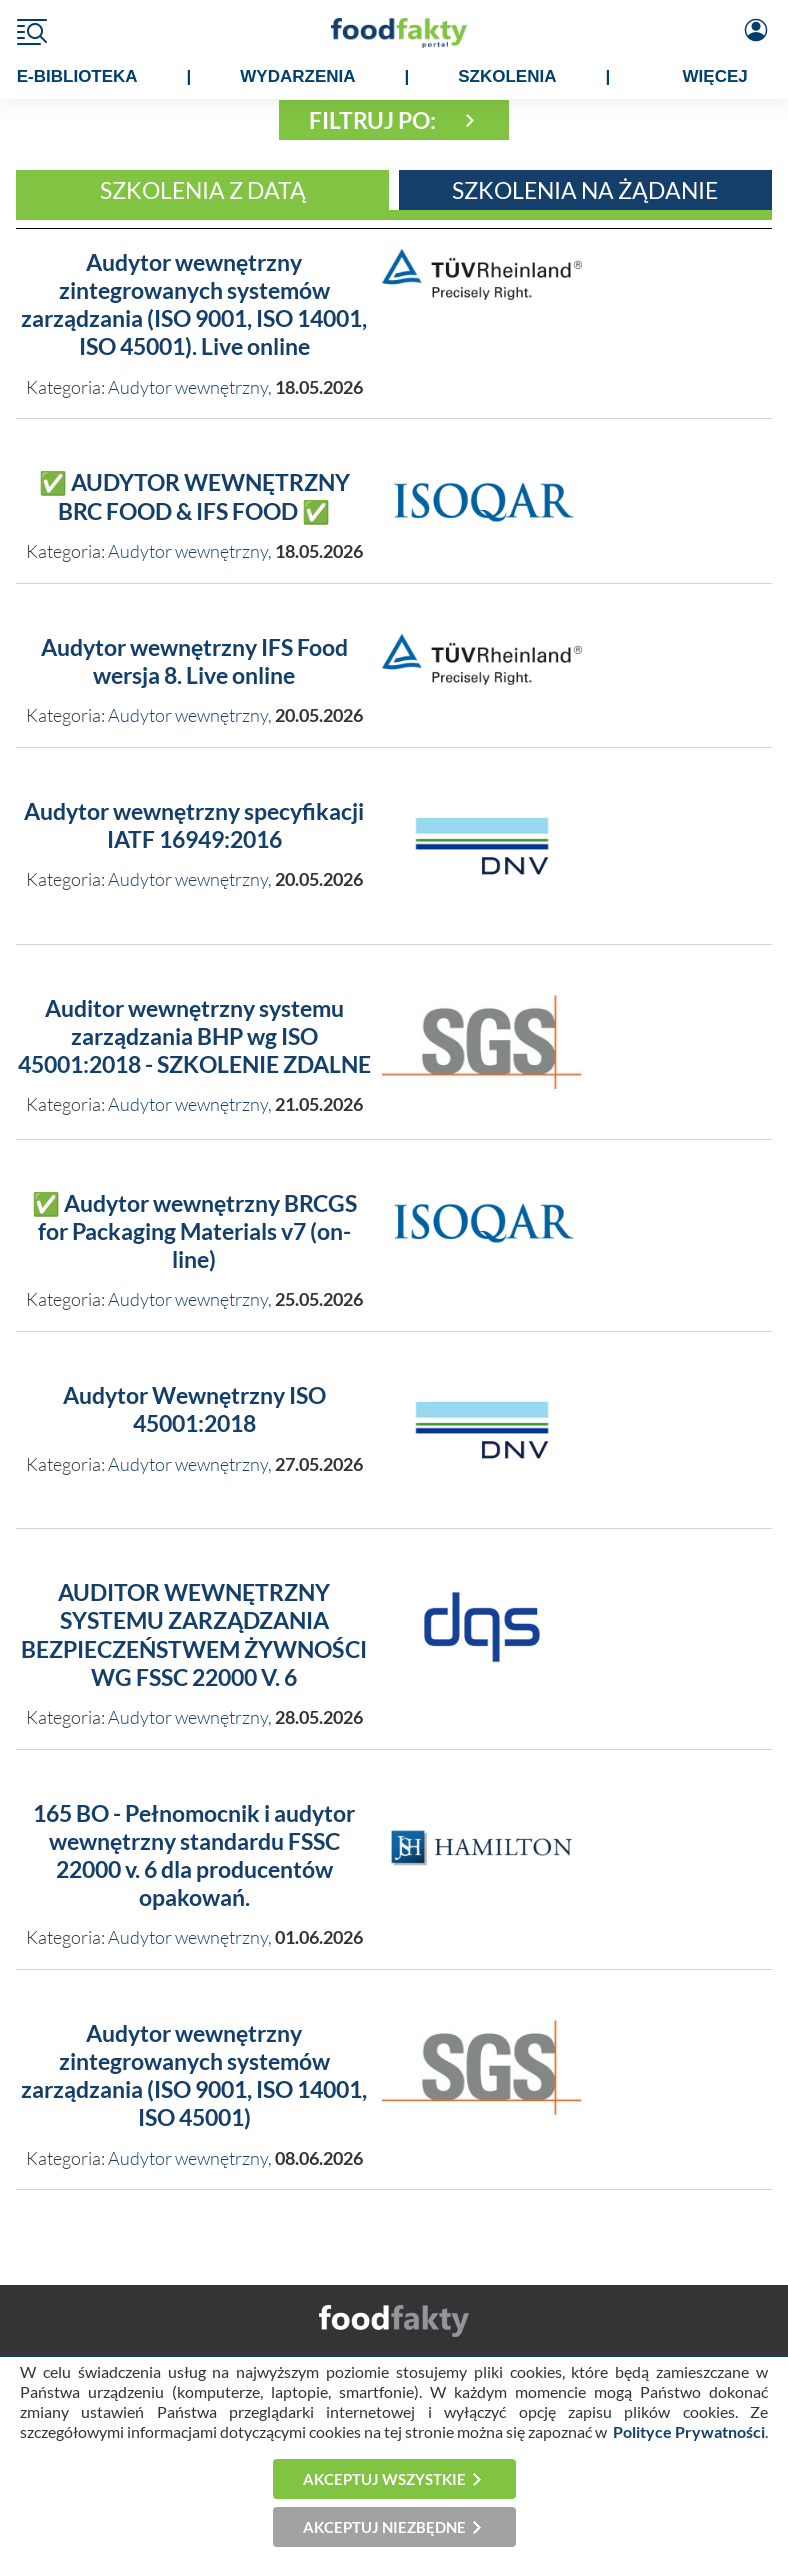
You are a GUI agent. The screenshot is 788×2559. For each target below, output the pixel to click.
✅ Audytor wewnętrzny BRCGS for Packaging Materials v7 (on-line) (194, 1231)
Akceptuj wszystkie (384, 2479)
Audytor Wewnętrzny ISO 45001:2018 (194, 1409)
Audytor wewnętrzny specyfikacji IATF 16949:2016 (194, 825)
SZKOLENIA (507, 76)
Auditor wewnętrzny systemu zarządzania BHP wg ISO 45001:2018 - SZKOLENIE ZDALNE (194, 1036)
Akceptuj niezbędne (384, 2527)
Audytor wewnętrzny (188, 387)
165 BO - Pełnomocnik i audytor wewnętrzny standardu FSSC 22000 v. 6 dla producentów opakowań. (194, 1855)
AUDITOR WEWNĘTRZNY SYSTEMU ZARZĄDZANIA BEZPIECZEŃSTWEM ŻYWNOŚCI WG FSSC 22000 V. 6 (194, 1634)
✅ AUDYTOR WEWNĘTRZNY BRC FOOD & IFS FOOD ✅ (194, 496)
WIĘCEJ (715, 76)
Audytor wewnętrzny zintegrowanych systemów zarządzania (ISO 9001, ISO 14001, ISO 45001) (194, 2075)
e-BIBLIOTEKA (77, 76)
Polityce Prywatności (689, 2431)
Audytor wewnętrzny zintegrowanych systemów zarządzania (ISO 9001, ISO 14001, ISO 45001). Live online (194, 304)
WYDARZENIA (297, 76)
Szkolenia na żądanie (585, 190)
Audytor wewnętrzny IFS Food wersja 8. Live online (194, 661)
